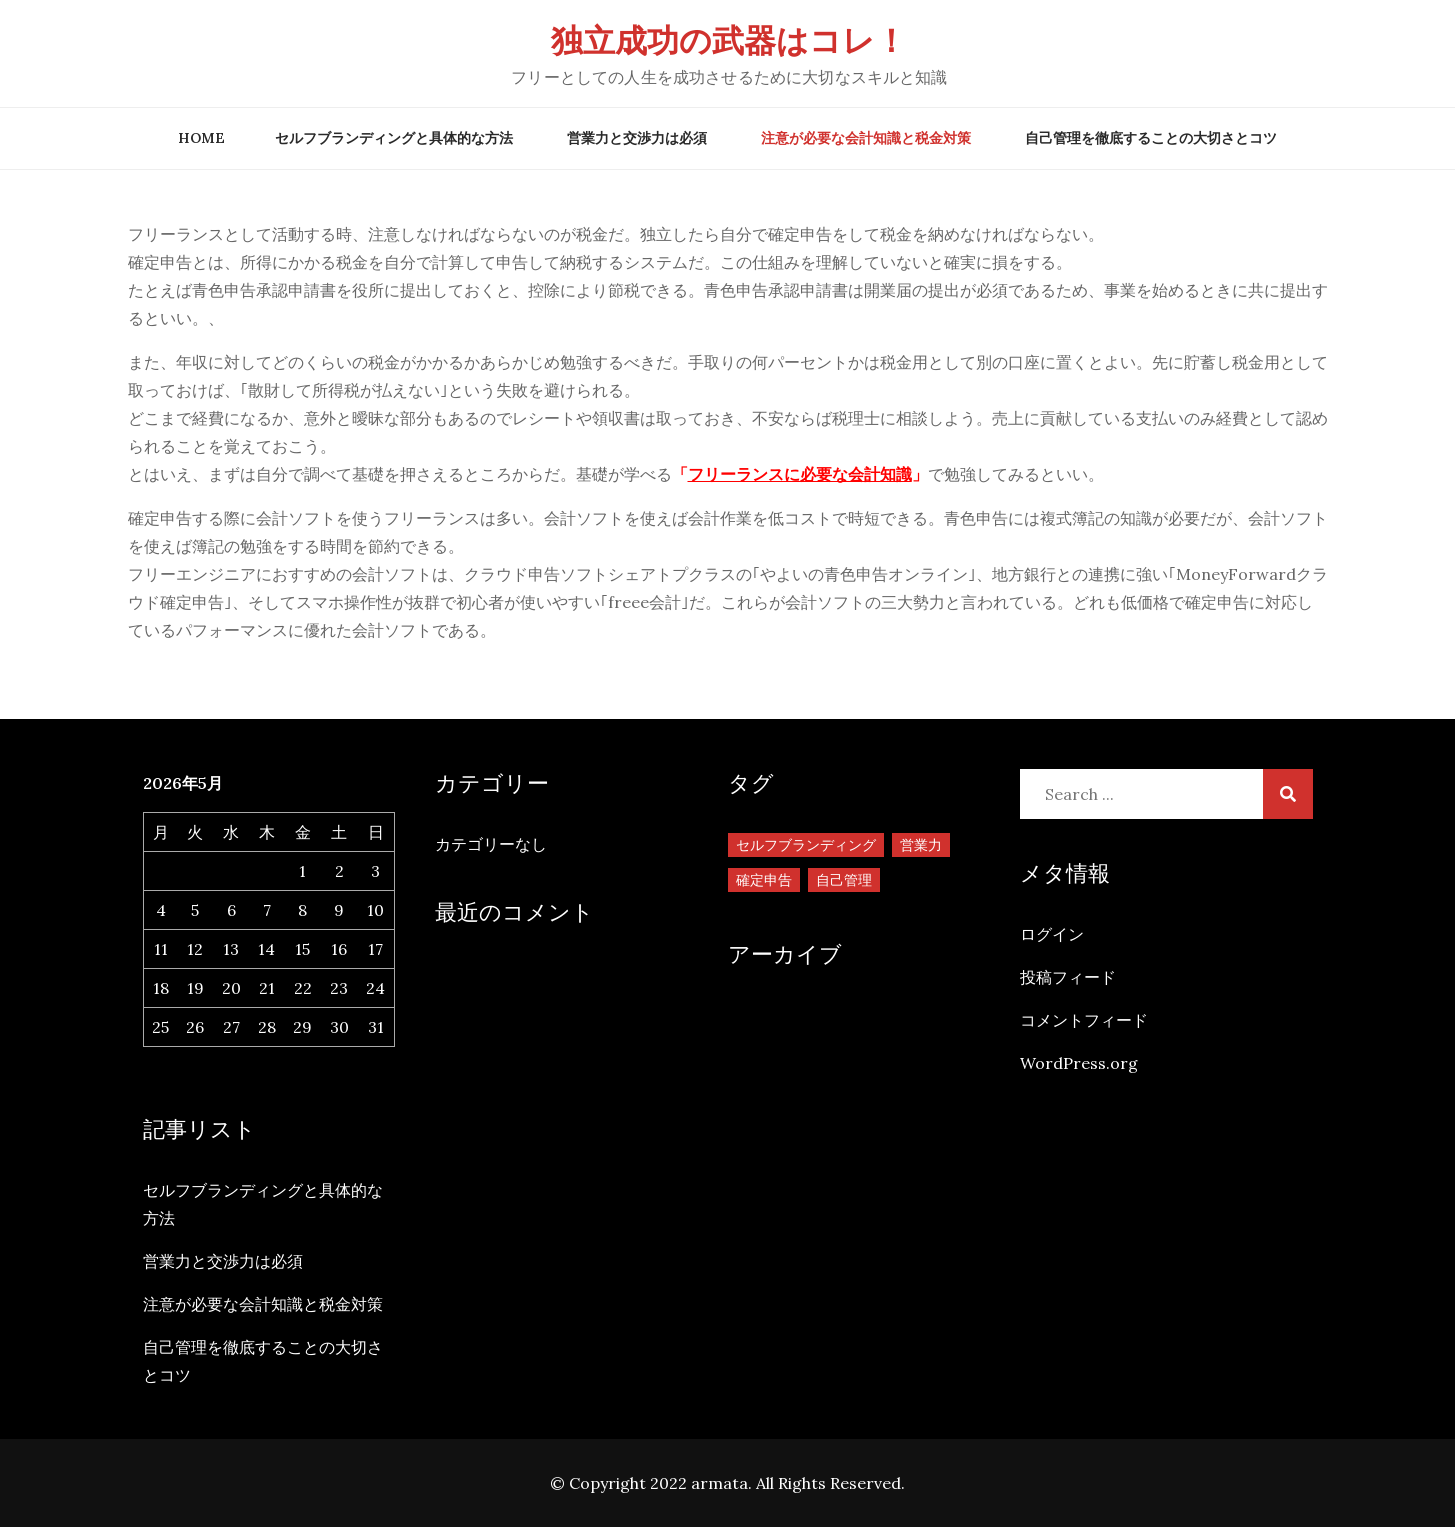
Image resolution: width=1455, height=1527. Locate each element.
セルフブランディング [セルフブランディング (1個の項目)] (806, 845)
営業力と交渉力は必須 (637, 138)
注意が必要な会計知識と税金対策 (866, 138)
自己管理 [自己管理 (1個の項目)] (844, 880)
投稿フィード (1068, 977)
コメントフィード (1084, 1020)
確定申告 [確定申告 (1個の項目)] (764, 880)
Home (201, 138)
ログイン (1052, 934)
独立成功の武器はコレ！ (729, 40)
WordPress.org (1079, 1063)
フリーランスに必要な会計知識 (800, 474)
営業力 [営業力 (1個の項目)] (921, 845)
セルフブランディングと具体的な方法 (394, 138)
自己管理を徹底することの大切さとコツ (1151, 138)
